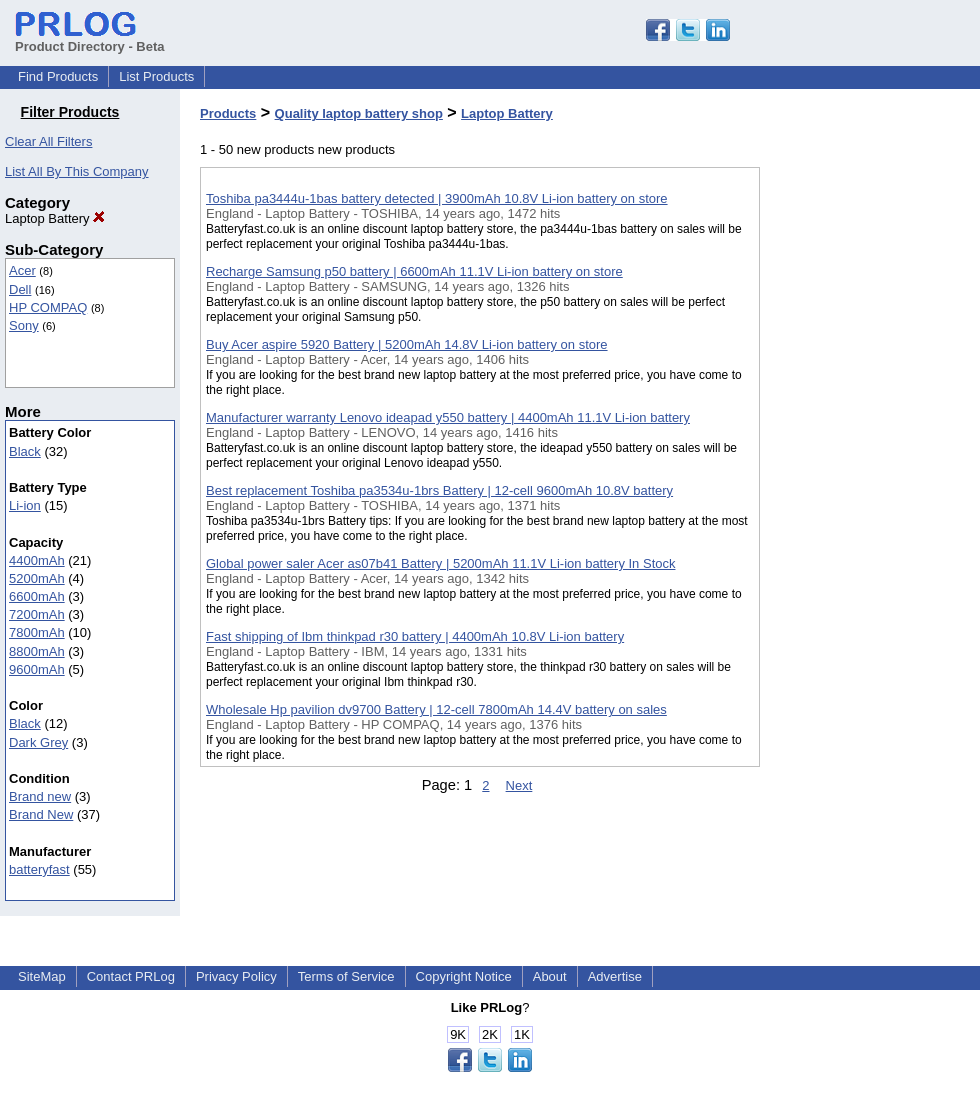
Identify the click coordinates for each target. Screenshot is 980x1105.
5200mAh (37, 578)
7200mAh (37, 614)
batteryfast (39, 869)
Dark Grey (38, 742)
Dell (20, 289)
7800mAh (37, 632)
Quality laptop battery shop (359, 113)
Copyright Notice (464, 976)
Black (25, 451)
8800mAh (37, 651)
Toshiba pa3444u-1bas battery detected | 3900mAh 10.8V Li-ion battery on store (437, 198)
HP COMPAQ (48, 307)
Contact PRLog (131, 976)
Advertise (615, 976)
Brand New (41, 814)
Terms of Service (346, 976)
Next (519, 785)
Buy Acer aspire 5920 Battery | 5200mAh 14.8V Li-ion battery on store (407, 344)
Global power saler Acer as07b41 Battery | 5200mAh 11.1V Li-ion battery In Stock (440, 563)
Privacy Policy (236, 976)
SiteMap (42, 976)
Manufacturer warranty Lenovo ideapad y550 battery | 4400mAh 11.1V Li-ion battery (448, 417)
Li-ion (25, 505)
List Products (156, 76)
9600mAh (37, 669)
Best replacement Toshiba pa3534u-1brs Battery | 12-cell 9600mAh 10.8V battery (439, 490)
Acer (22, 270)
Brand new (40, 796)
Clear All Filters (48, 141)
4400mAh (37, 560)
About (550, 976)
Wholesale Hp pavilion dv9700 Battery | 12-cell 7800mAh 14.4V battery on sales (436, 709)
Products (228, 113)
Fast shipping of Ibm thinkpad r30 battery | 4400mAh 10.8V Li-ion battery (415, 636)
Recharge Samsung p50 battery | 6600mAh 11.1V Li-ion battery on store (414, 271)
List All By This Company (77, 171)
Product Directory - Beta (90, 39)
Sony (24, 325)
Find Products (58, 76)
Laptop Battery (55, 218)
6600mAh (37, 596)
